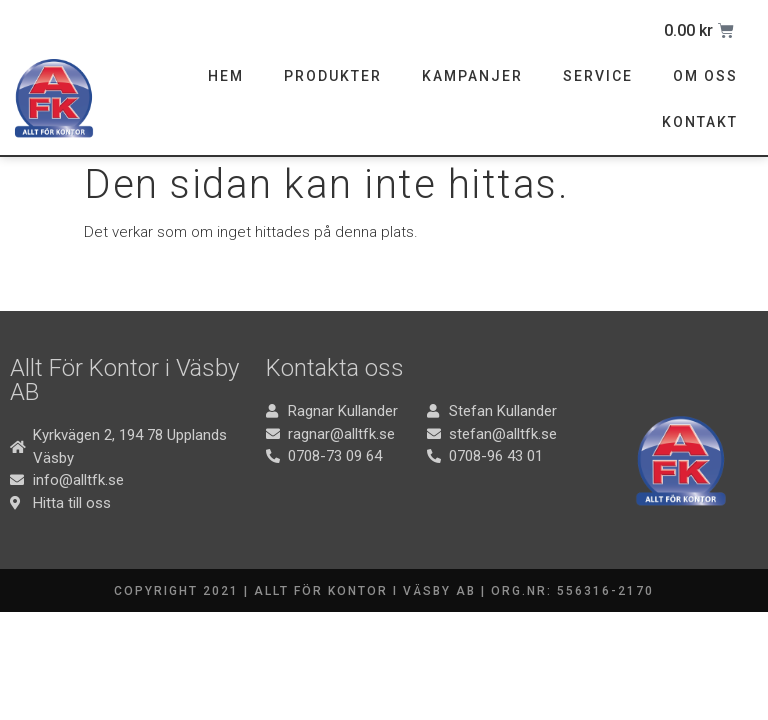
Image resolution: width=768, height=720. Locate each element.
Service (598, 76)
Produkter (333, 76)
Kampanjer (472, 76)
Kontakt (700, 122)
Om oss (705, 76)
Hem (226, 76)
